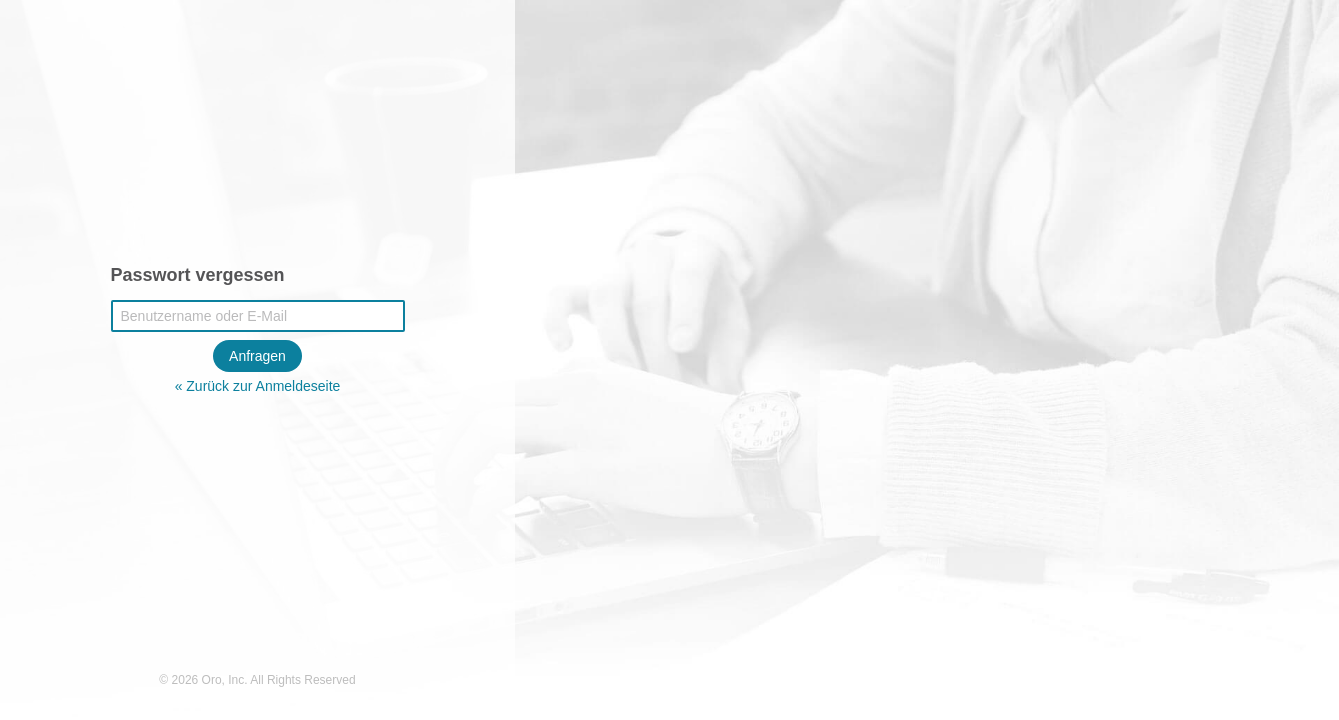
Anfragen (257, 356)
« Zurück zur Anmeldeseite (258, 386)
